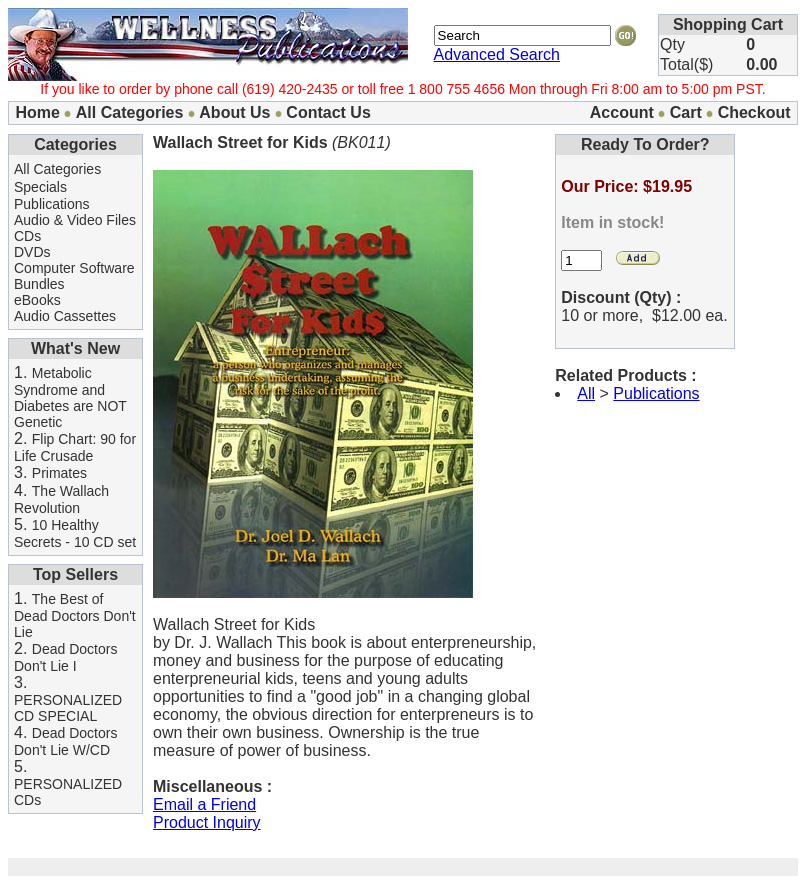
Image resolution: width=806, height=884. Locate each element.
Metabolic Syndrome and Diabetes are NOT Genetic (70, 397)
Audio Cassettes (65, 316)
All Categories (130, 112)
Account (622, 112)
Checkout (754, 112)
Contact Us (328, 112)
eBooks (37, 300)
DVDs (32, 252)
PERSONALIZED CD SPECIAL (68, 708)
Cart (686, 112)
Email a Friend (204, 804)
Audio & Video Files (75, 220)
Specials (40, 187)
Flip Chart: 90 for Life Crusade (75, 447)
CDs (27, 236)
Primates (59, 473)
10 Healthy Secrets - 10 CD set (75, 533)
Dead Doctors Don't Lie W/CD (65, 741)
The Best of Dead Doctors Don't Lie (75, 615)
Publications (52, 204)
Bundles (39, 284)
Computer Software (74, 268)
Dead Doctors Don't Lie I (65, 657)
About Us (234, 112)
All (586, 393)
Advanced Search (497, 54)
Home (37, 112)
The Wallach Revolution (61, 499)
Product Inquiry (207, 822)
